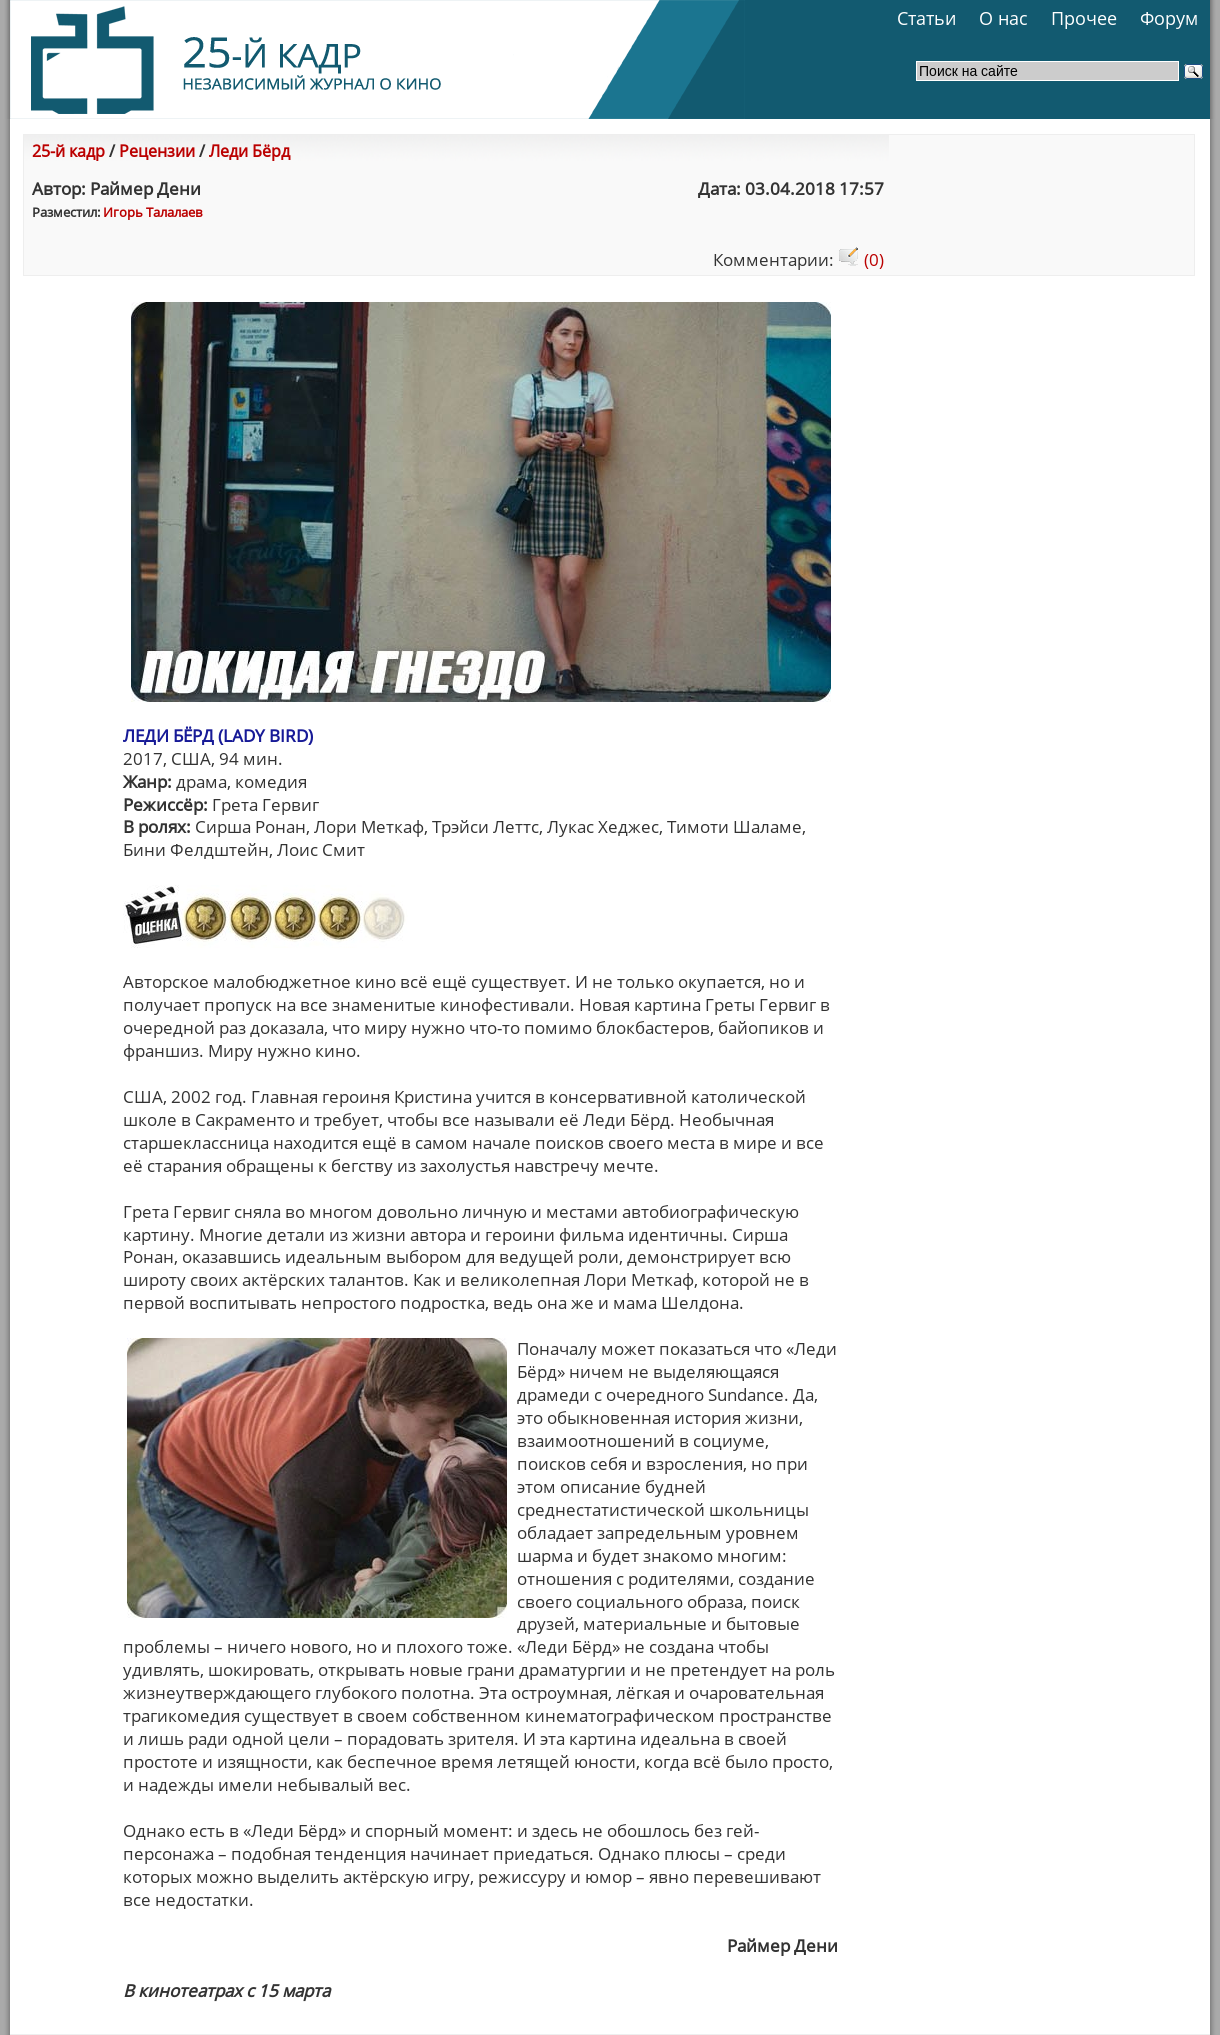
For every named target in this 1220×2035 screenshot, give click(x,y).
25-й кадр (68, 151)
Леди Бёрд (249, 151)
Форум (1169, 18)
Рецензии (157, 151)
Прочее (1084, 18)
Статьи (926, 18)
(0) (861, 259)
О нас (1003, 18)
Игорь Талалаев (152, 212)
